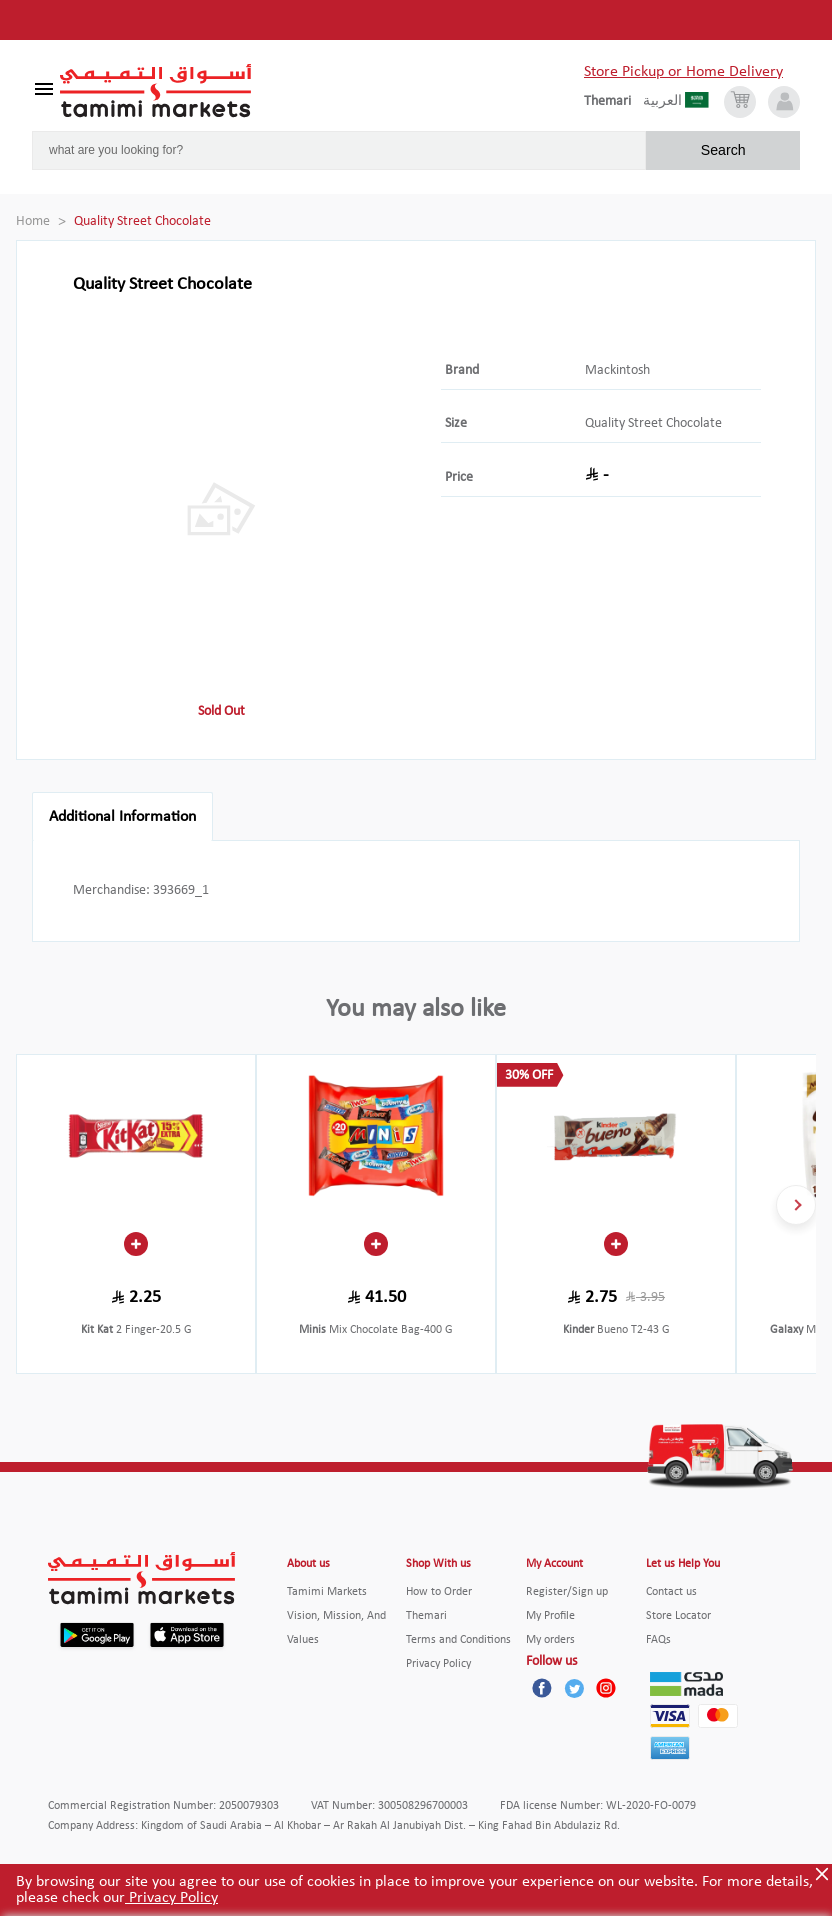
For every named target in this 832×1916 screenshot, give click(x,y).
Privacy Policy (171, 1898)
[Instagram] (606, 1688)
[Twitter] (574, 1688)
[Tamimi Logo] (156, 91)
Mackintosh (617, 370)
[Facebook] (542, 1688)
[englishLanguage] (613, 102)
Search (723, 150)
